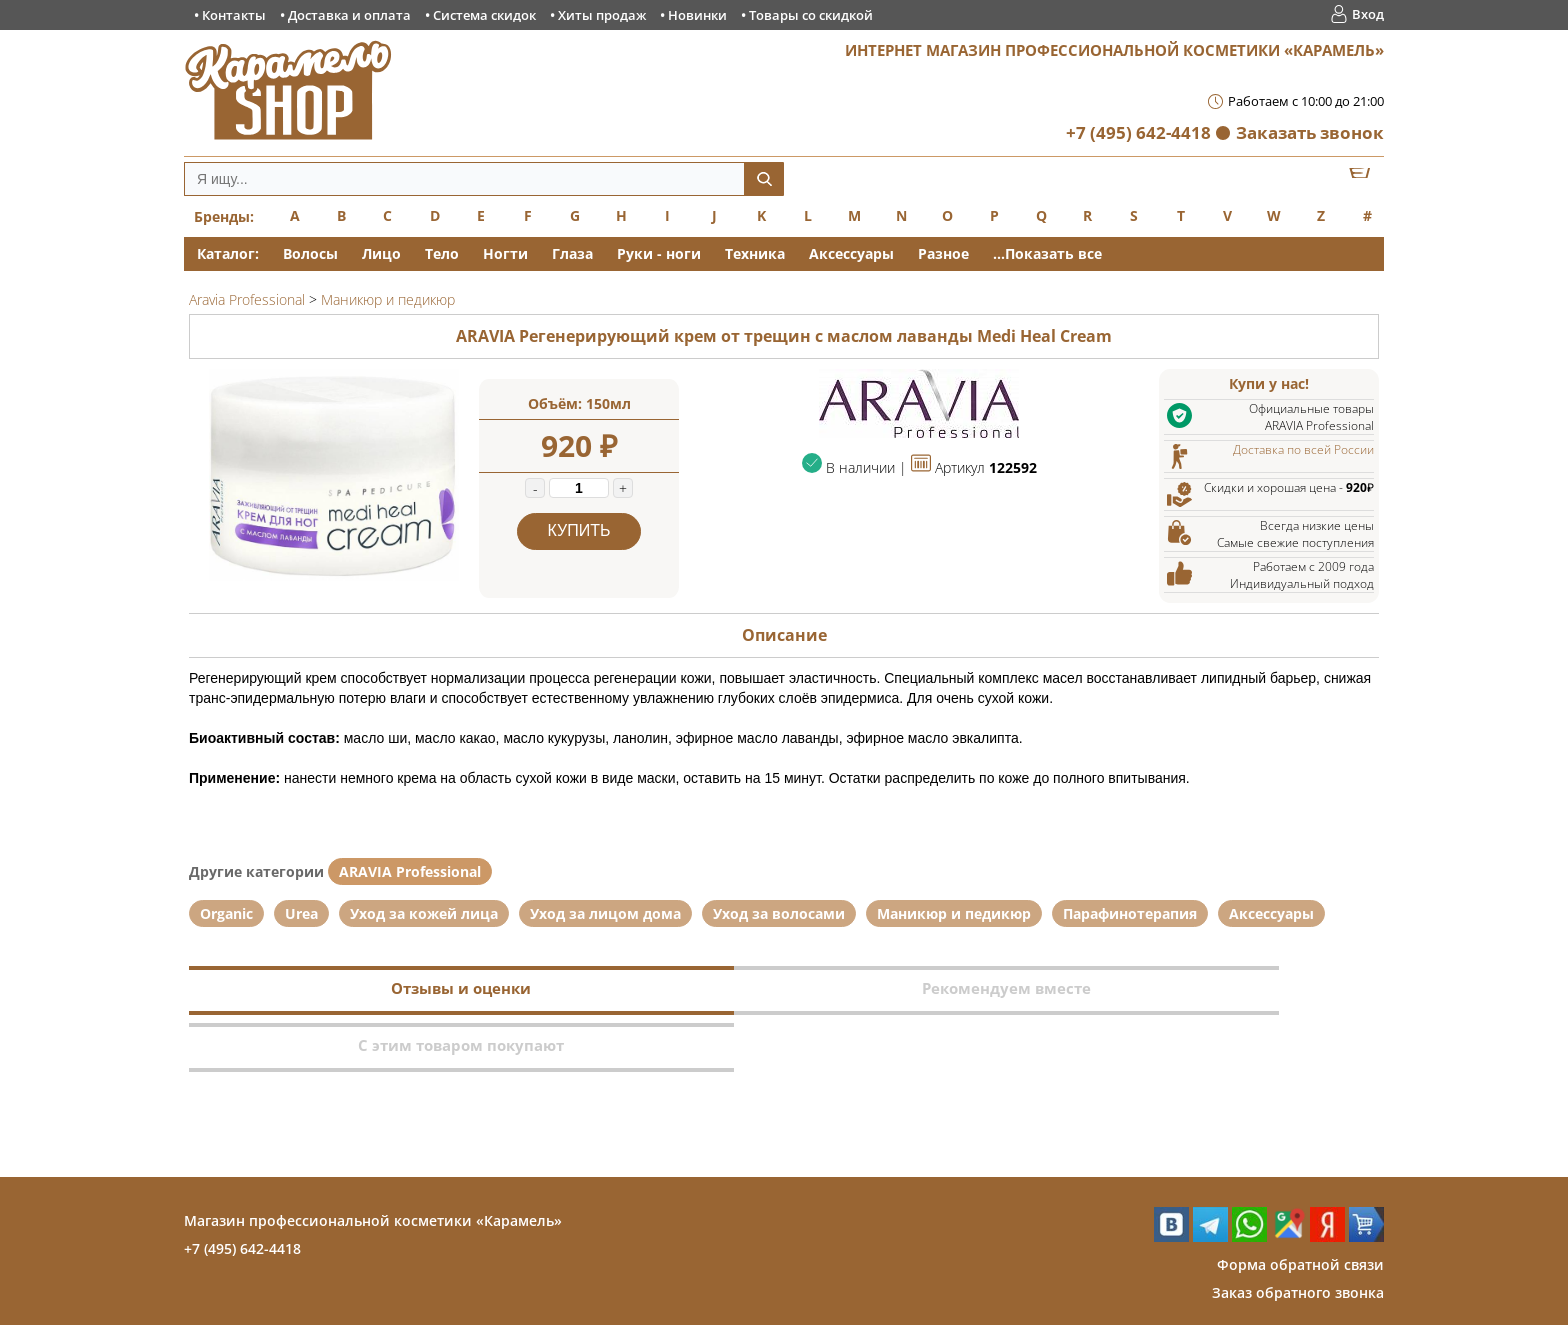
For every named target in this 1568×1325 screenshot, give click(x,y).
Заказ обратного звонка (1298, 1235)
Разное (943, 253)
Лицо (381, 253)
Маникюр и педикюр (954, 913)
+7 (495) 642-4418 (1138, 132)
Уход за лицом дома (605, 913)
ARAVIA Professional (410, 871)
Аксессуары (851, 253)
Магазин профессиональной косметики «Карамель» (373, 1163)
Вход (1368, 14)
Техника (755, 253)
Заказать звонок (1310, 132)
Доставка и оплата (349, 15)
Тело (442, 253)
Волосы (310, 253)
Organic (226, 913)
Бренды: (224, 216)
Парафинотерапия (1130, 913)
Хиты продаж (602, 15)
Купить (579, 530)
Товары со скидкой (811, 15)
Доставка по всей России (1303, 449)
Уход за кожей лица (424, 913)
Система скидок (484, 15)
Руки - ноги (659, 253)
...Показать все (1047, 253)
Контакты (234, 15)
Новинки (697, 15)
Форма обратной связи (1300, 1207)
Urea (301, 913)
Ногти (505, 253)
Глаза (572, 253)
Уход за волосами (779, 913)
